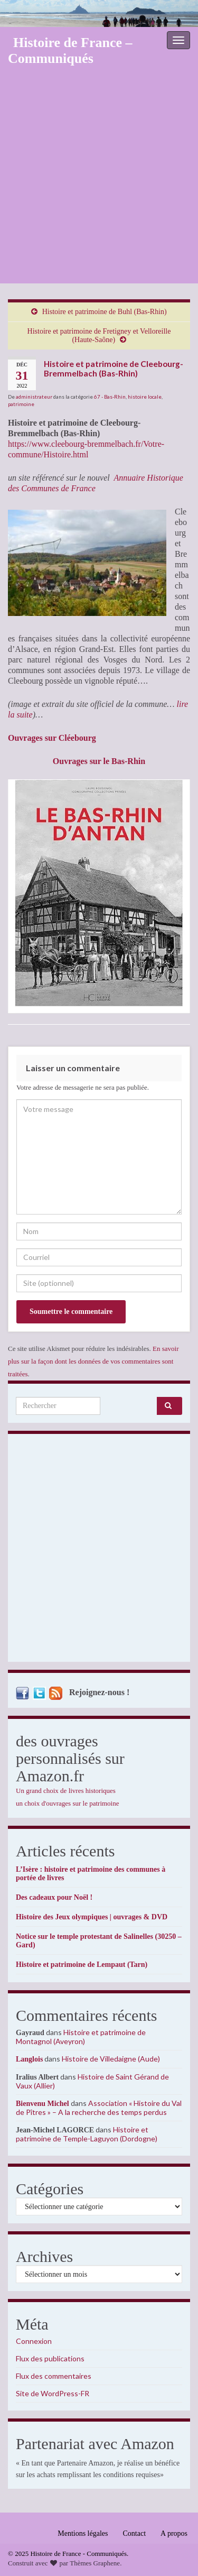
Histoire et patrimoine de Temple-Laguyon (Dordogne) (86, 2134)
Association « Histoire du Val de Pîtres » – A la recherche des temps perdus (99, 2108)
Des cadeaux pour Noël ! (54, 1897)
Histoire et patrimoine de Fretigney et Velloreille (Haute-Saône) (99, 335)
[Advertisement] (99, 179)
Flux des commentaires (53, 2375)
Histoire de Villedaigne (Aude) (111, 2058)
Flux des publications (50, 2358)
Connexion (34, 2340)
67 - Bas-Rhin (110, 396)
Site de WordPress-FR (52, 2393)
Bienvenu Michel (42, 2104)
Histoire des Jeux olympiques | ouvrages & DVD (91, 1917)
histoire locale (145, 396)
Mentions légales (83, 2533)
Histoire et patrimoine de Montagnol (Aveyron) (81, 2037)
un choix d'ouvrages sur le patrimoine (67, 1803)
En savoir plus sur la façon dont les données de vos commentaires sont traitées (93, 1361)
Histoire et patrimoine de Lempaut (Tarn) (81, 1964)
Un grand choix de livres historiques (66, 1791)
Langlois (29, 2059)
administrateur (34, 396)
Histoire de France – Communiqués (70, 50)
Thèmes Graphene (95, 2563)
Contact (134, 2533)
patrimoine (21, 404)
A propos (174, 2533)
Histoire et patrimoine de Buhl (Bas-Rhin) (104, 312)
